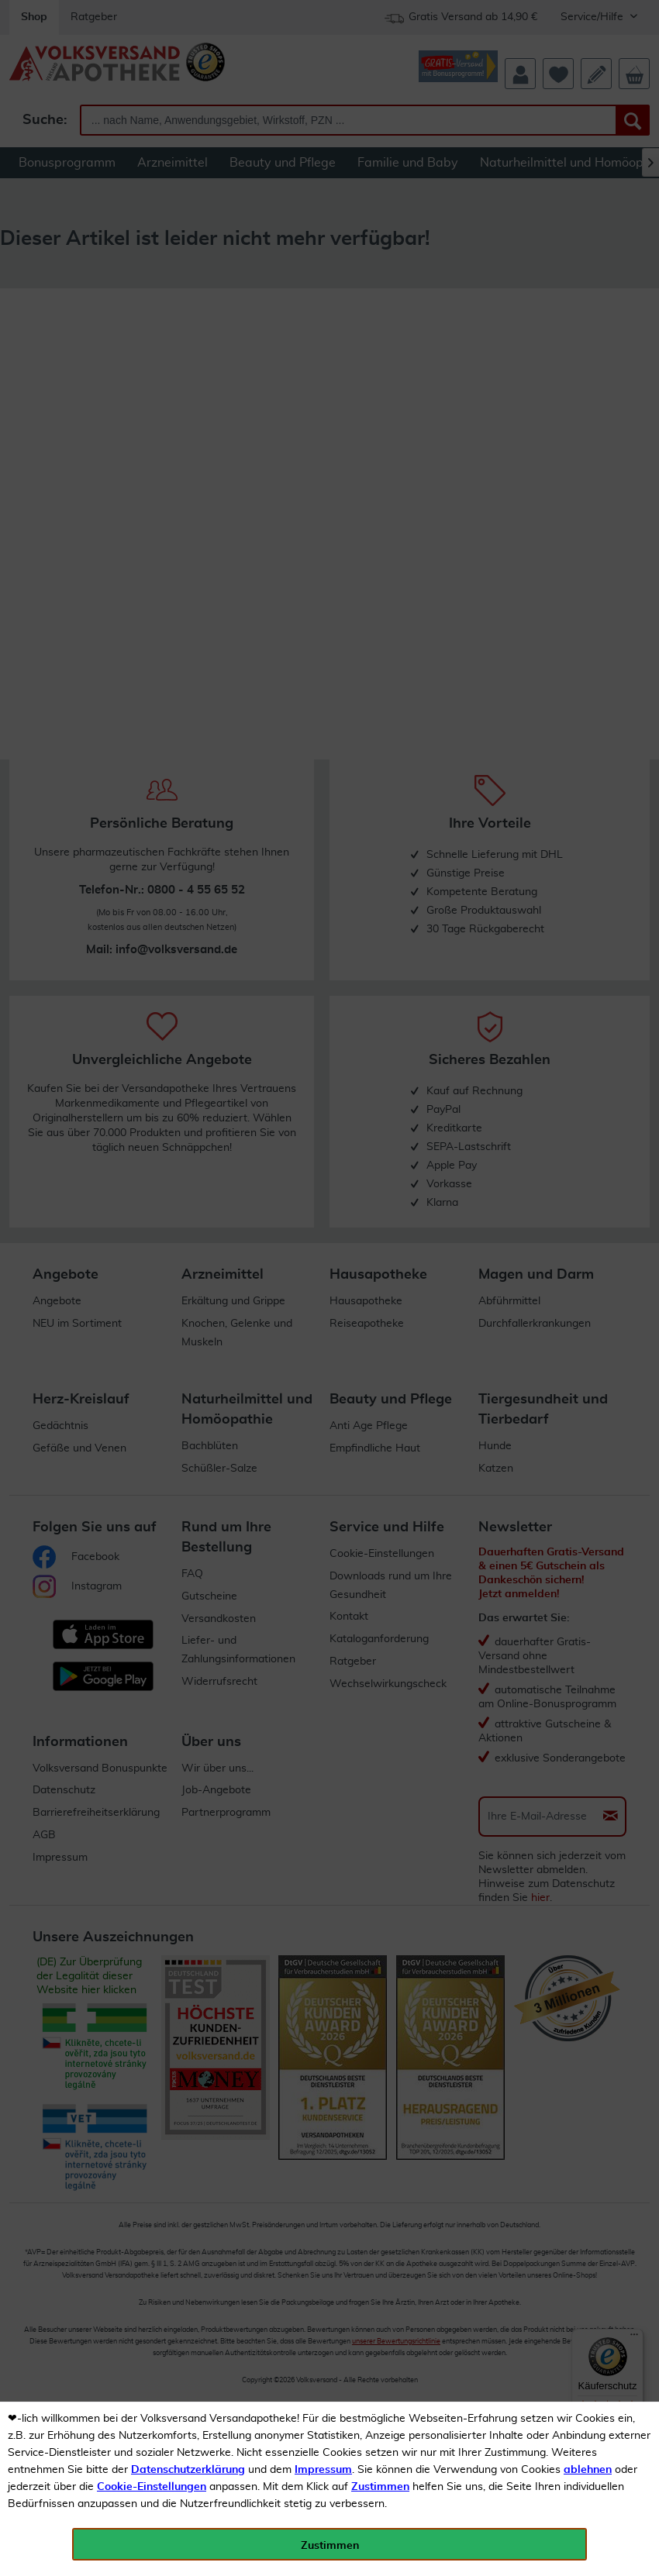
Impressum (323, 2469)
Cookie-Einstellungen (151, 2486)
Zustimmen (380, 2486)
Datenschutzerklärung (188, 2469)
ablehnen (588, 2469)
